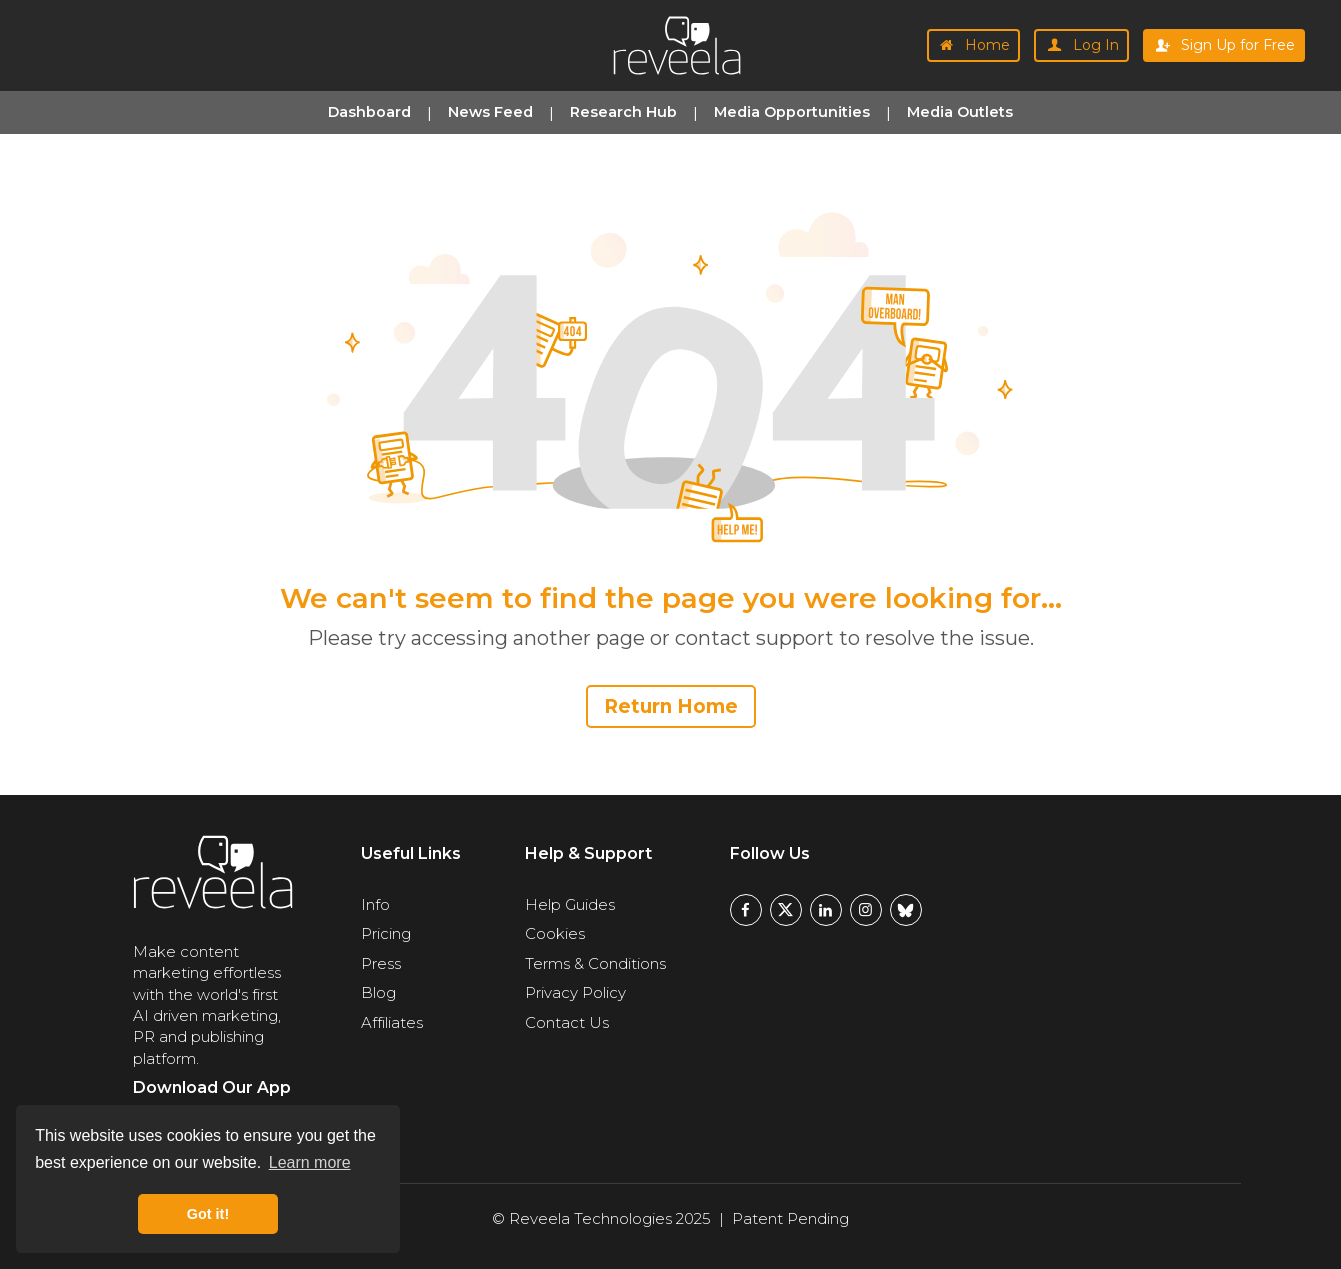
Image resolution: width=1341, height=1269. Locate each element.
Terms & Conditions (595, 963)
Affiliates (392, 1022)
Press (381, 963)
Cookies (555, 933)
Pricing (386, 933)
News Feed (490, 112)
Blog (378, 992)
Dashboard (369, 112)
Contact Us (567, 1022)
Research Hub (623, 112)
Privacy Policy (575, 992)
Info (375, 904)
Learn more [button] (310, 1162)
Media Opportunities (792, 112)
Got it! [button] (208, 1214)
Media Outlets (960, 112)
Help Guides (570, 904)
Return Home (671, 706)
